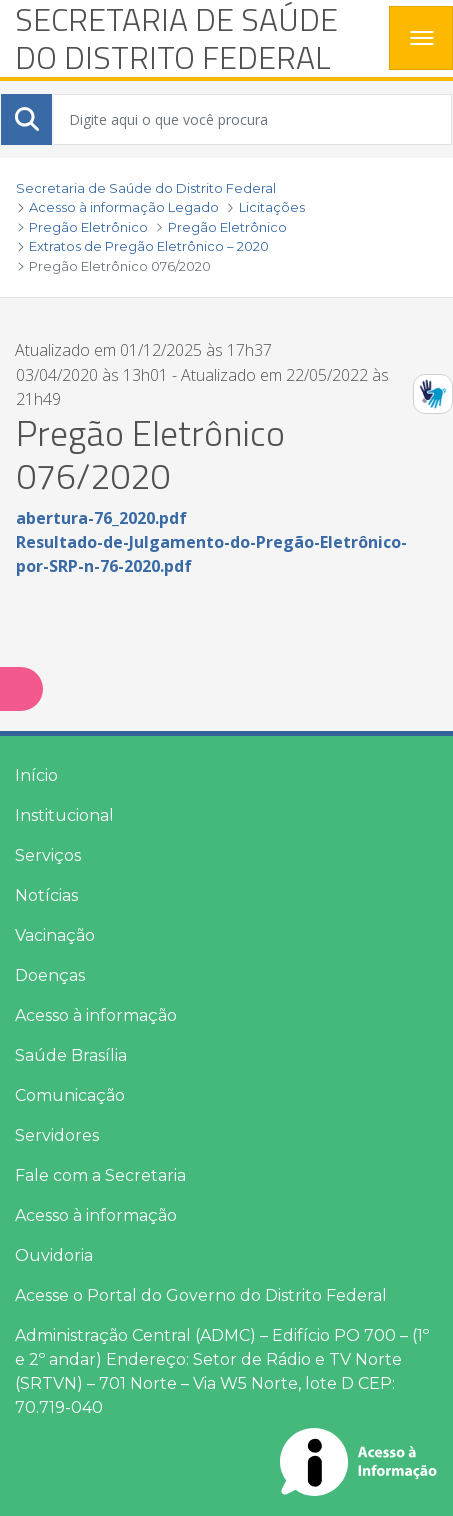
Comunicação (70, 1095)
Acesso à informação (96, 1015)
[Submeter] (27, 119)
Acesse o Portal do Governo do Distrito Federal (201, 1295)
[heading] (194, 38)
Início (36, 775)
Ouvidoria (54, 1255)
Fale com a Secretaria (100, 1175)
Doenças (50, 975)
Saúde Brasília (71, 1055)
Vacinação (55, 935)
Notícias (46, 895)
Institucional (64, 815)
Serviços (48, 855)
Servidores (57, 1135)
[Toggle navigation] (421, 38)
